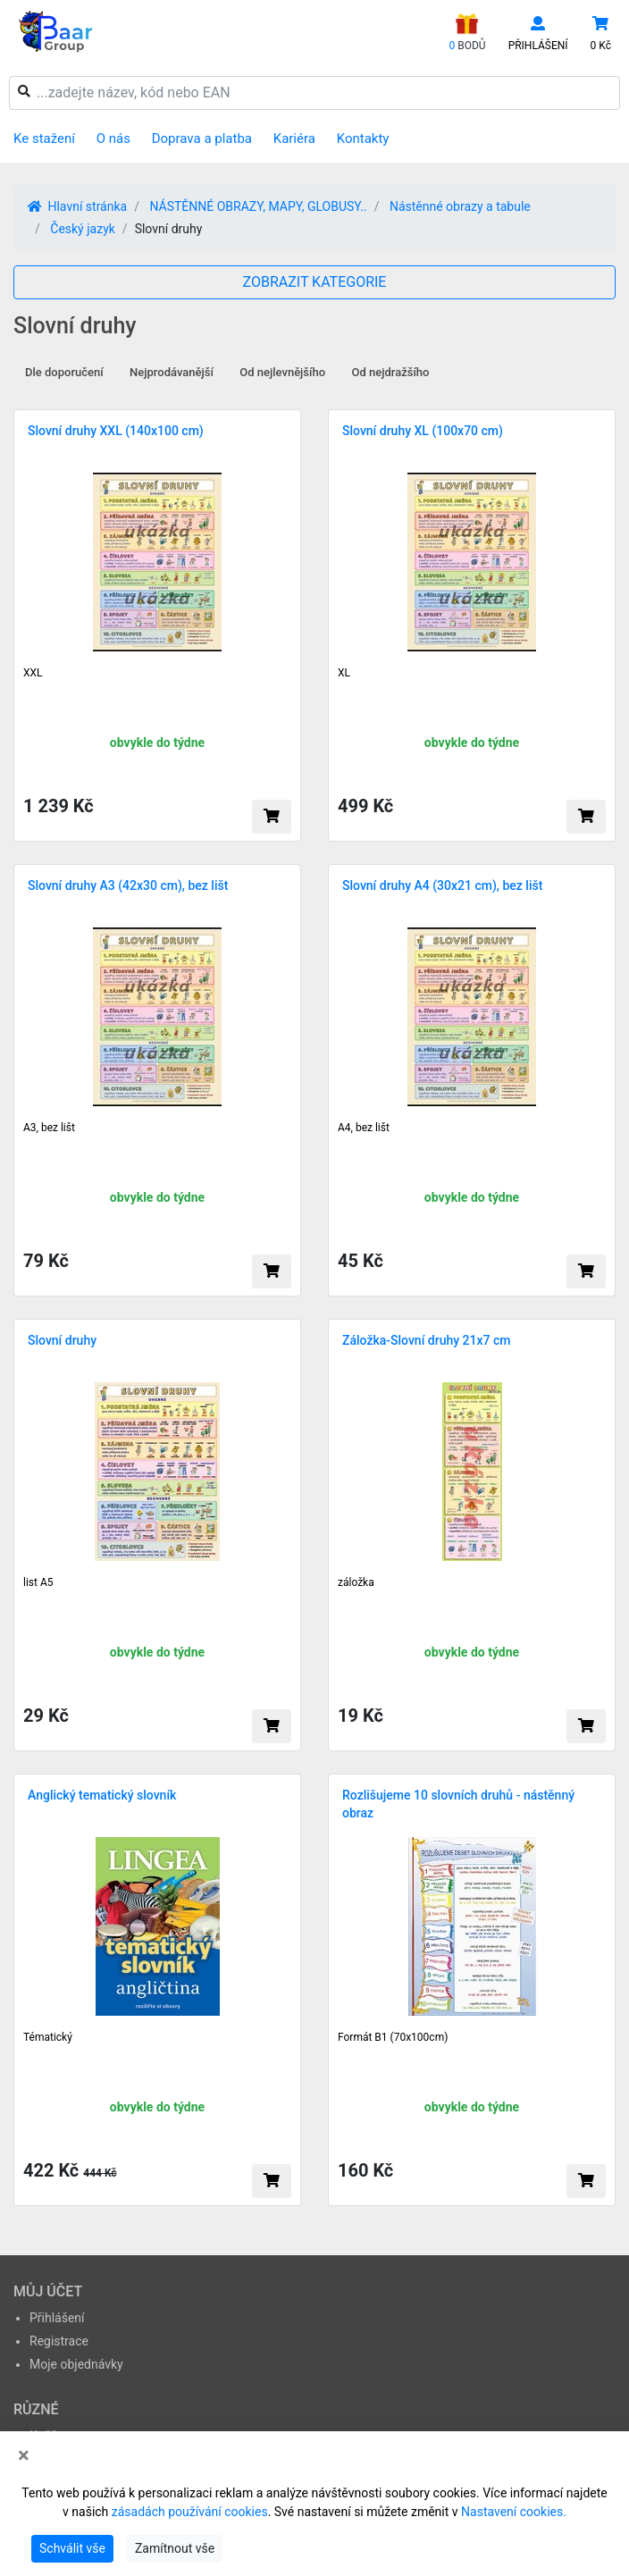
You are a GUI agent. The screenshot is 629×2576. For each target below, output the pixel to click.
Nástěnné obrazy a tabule (460, 206)
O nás (113, 138)
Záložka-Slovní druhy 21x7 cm (426, 1340)
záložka (356, 1582)
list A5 (38, 1582)
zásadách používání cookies (190, 2512)
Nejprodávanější (172, 372)
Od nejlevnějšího (282, 372)
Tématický (47, 2037)
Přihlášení (57, 2318)
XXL (33, 673)
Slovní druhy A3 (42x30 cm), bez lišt (128, 885)
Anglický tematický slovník (102, 1795)
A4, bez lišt (364, 1127)
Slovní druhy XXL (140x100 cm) (116, 431)
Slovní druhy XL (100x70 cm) (422, 431)
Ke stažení (44, 138)
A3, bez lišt (49, 1127)
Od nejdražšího (391, 372)
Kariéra (294, 138)
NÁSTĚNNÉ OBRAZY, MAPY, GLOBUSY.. (257, 206)
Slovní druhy (62, 1340)
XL (344, 673)
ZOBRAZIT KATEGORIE (315, 281)
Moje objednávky (76, 2364)
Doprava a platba (202, 138)
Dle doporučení (64, 372)
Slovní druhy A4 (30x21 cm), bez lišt (442, 885)
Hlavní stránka (77, 206)
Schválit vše (72, 2548)
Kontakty (363, 138)
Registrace (58, 2341)
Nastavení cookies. (513, 2512)
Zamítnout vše (174, 2548)
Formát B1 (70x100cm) (393, 2037)
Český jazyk (82, 229)
